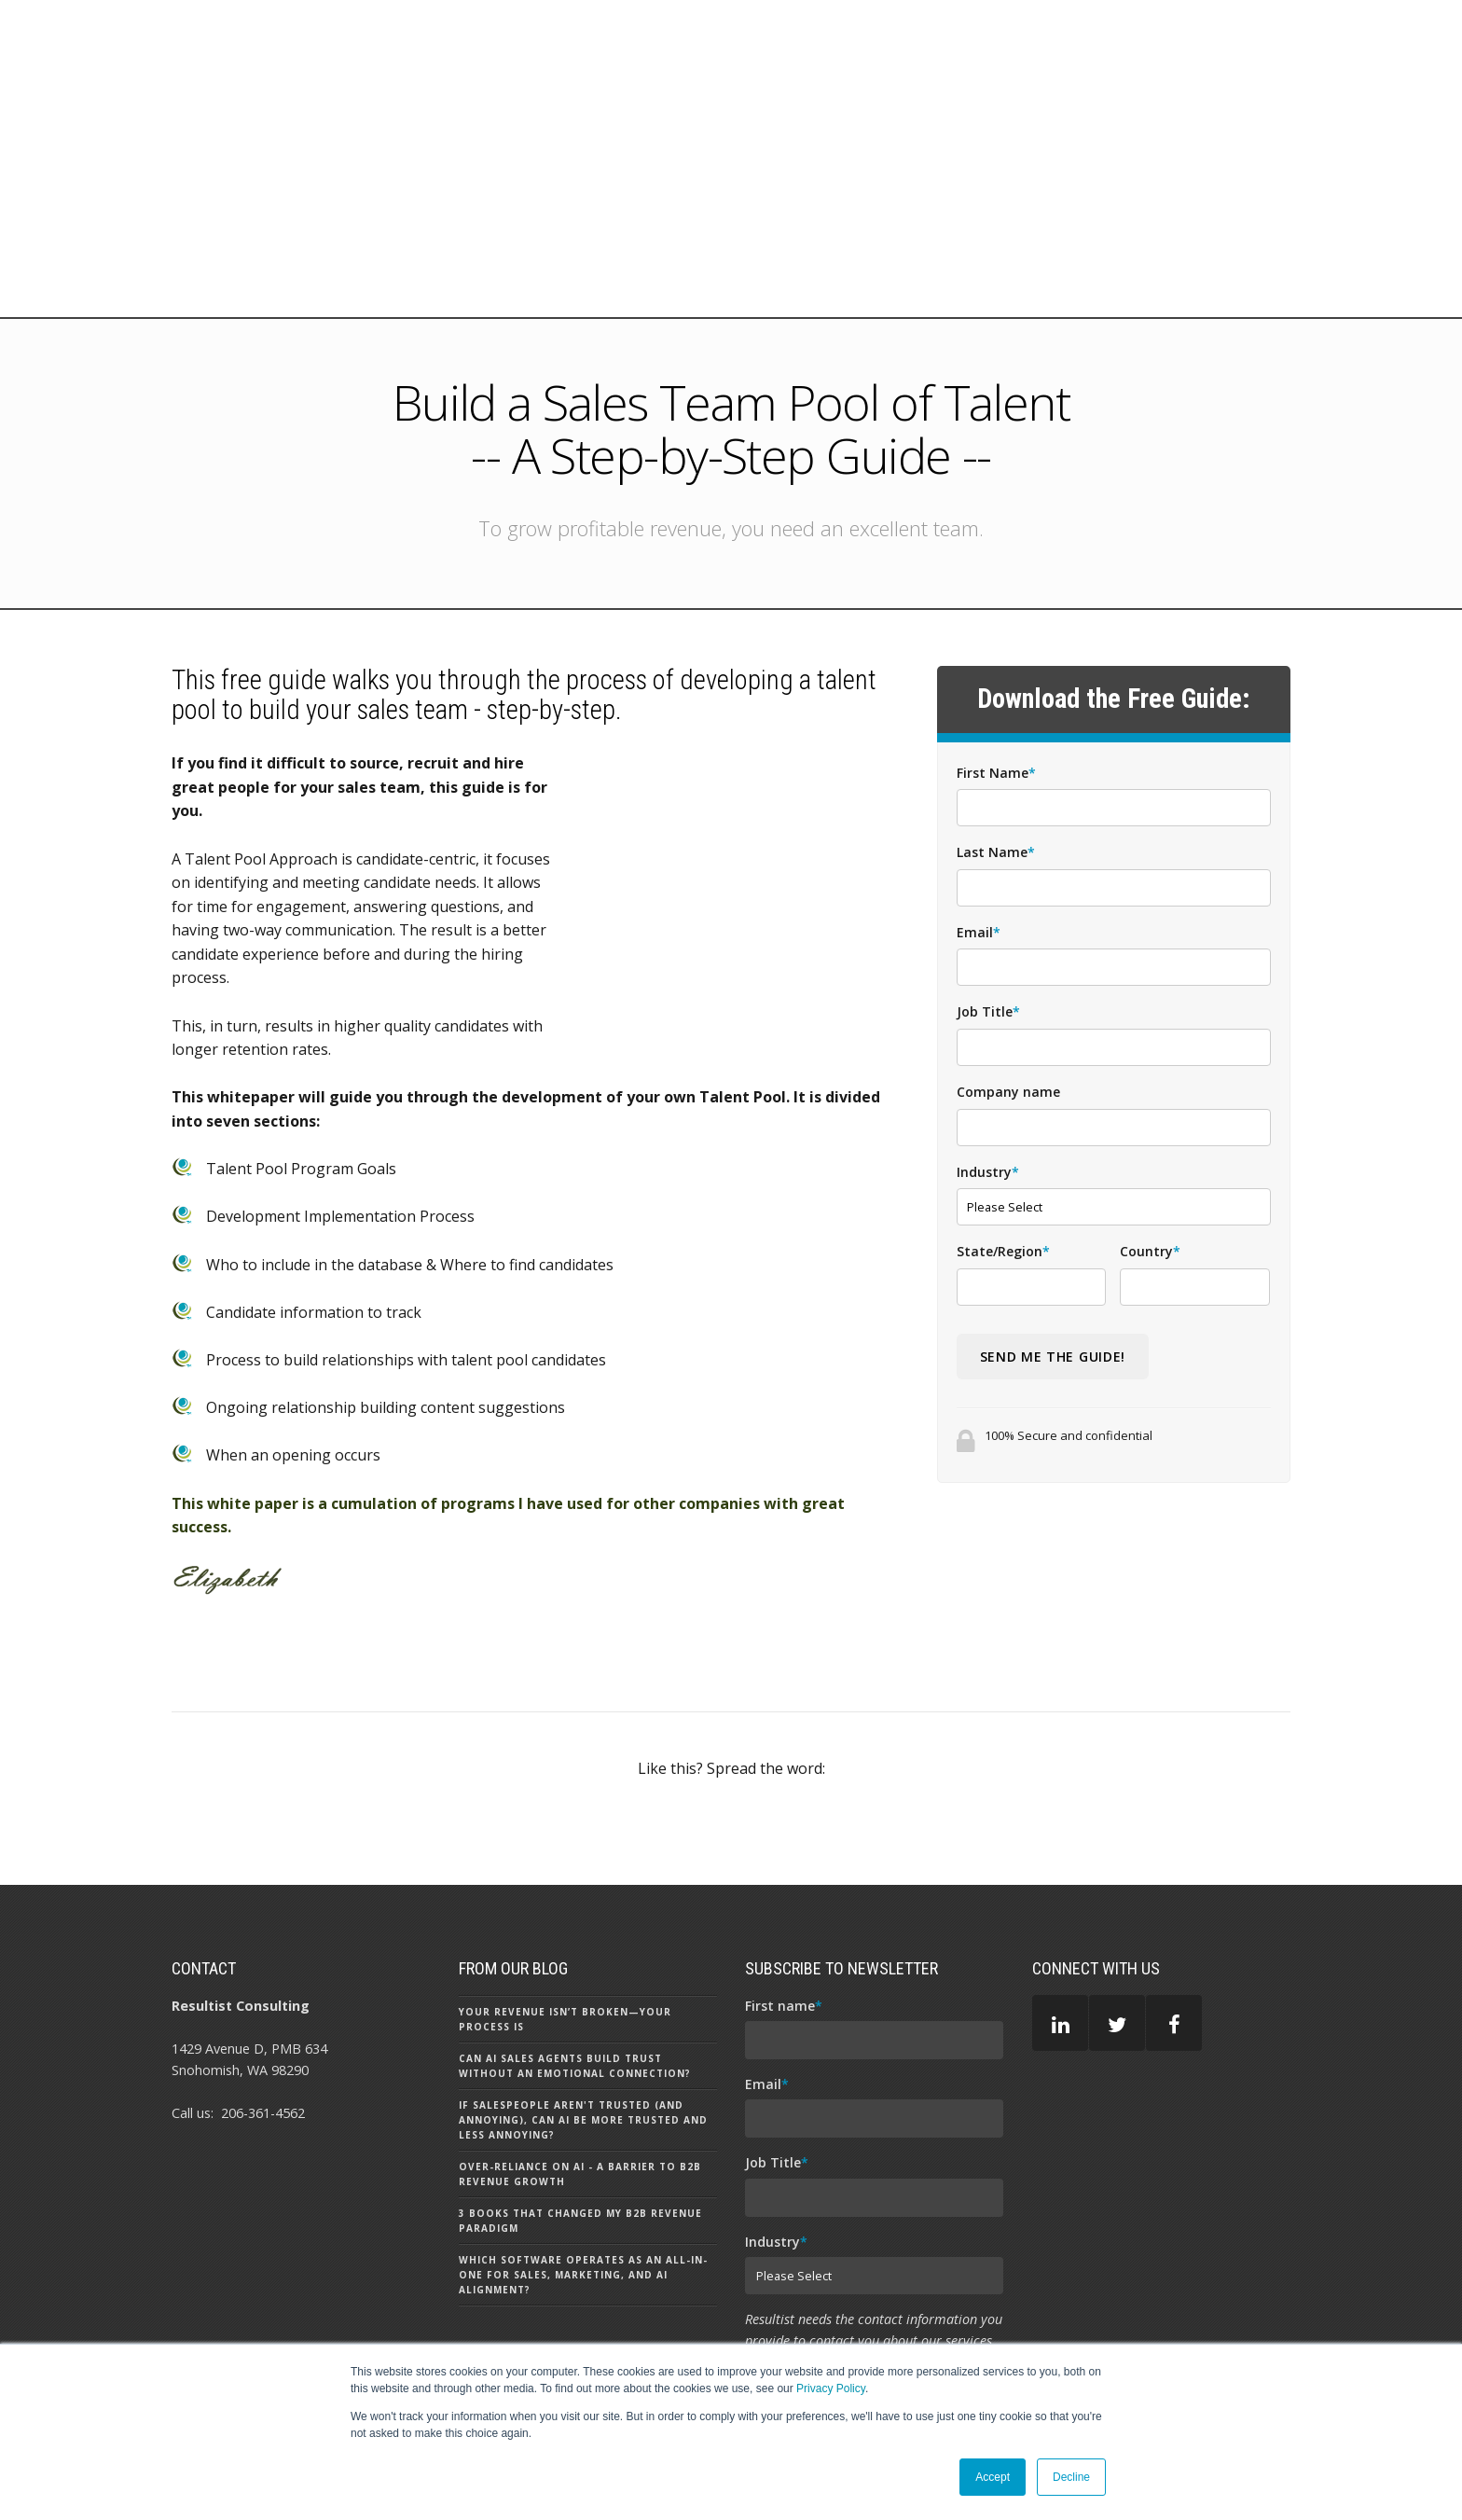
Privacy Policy (830, 2388)
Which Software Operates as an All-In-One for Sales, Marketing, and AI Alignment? (583, 2089)
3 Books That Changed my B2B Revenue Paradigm (580, 2035)
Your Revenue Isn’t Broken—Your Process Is (565, 1834)
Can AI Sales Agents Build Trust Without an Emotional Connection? (575, 1880)
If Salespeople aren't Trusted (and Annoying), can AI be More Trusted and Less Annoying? (583, 1934)
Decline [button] (1071, 2477)
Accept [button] (992, 2477)
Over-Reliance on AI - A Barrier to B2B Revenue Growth (580, 1988)
